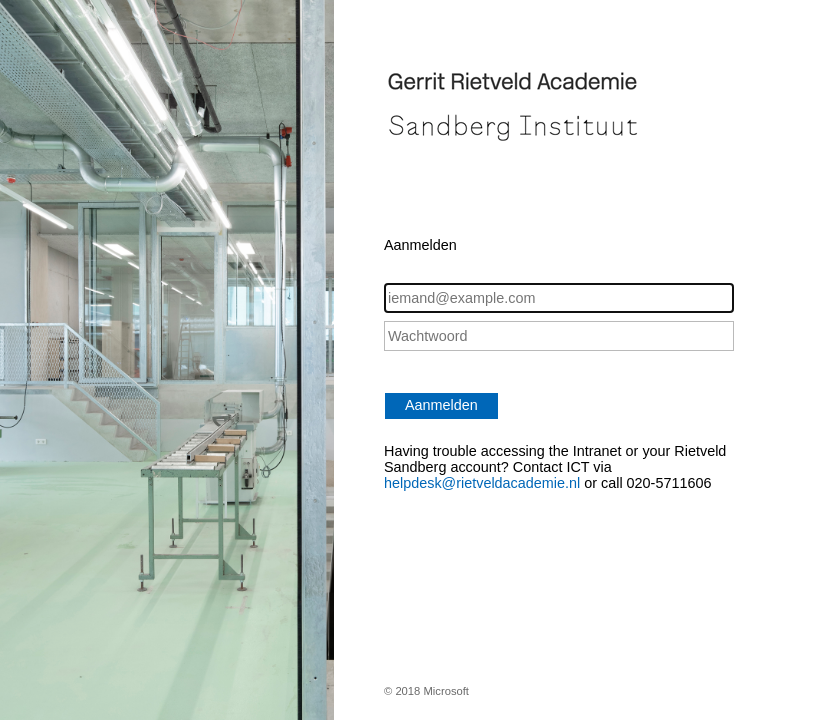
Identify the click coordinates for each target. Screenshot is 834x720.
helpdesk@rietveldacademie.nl (484, 483)
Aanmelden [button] (441, 405)
